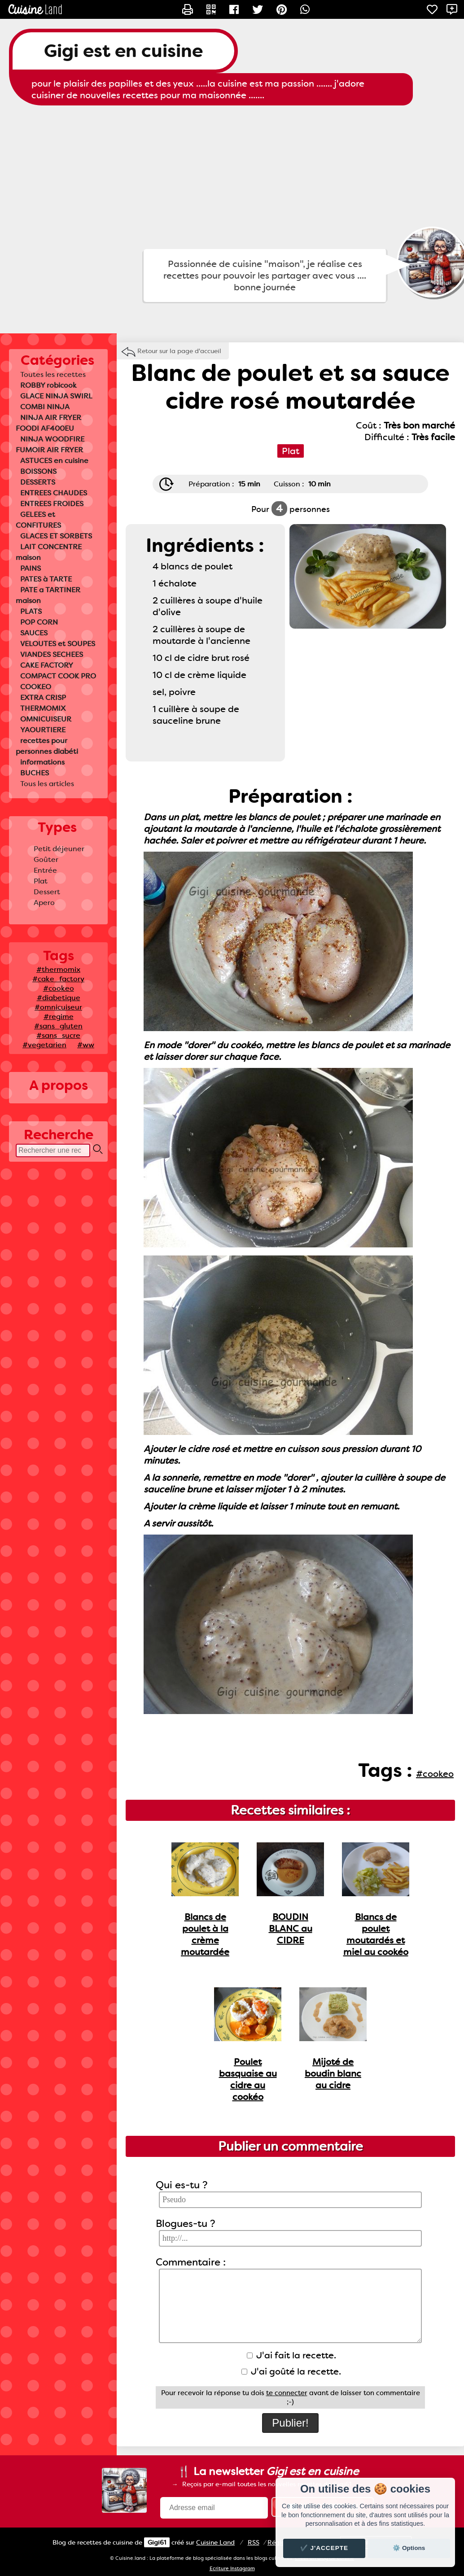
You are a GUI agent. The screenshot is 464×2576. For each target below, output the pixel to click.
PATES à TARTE (46, 579)
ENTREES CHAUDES (53, 493)
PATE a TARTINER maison (48, 595)
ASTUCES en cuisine (54, 460)
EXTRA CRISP (43, 697)
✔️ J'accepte (324, 2548)
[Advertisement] (232, 177)
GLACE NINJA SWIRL (56, 396)
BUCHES (34, 773)
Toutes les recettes (53, 374)
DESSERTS (37, 482)
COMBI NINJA (45, 406)
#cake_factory (58, 979)
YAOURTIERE (43, 730)
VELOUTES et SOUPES (57, 643)
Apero (44, 902)
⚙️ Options (409, 2548)
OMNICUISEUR (45, 719)
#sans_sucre (58, 1035)
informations (42, 762)
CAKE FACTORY (46, 665)
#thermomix (58, 969)
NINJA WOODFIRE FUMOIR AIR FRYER (50, 444)
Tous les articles (47, 783)
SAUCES (34, 633)
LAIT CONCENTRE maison (49, 552)
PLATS (31, 611)
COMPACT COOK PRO (58, 676)
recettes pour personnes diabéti (47, 746)
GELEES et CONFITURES (38, 520)
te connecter (286, 2392)
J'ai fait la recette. (291, 2355)
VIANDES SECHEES (51, 654)
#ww (85, 1045)
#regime (59, 1016)
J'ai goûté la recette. (291, 2371)
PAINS (30, 568)
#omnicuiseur (58, 1007)
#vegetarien (44, 1045)
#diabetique (58, 997)
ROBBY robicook (48, 385)
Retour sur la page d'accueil (179, 351)
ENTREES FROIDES (51, 503)
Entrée (45, 870)
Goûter (46, 859)
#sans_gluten (58, 1026)
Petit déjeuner (59, 848)
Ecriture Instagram (232, 2569)
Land (215, 2542)
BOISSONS (38, 471)
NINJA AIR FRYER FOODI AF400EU (48, 423)
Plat (41, 881)
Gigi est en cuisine (123, 51)
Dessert (47, 892)
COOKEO (35, 686)
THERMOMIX (43, 708)
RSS (253, 2542)
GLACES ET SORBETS (56, 536)
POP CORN (39, 622)
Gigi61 (157, 2542)
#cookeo (58, 988)
